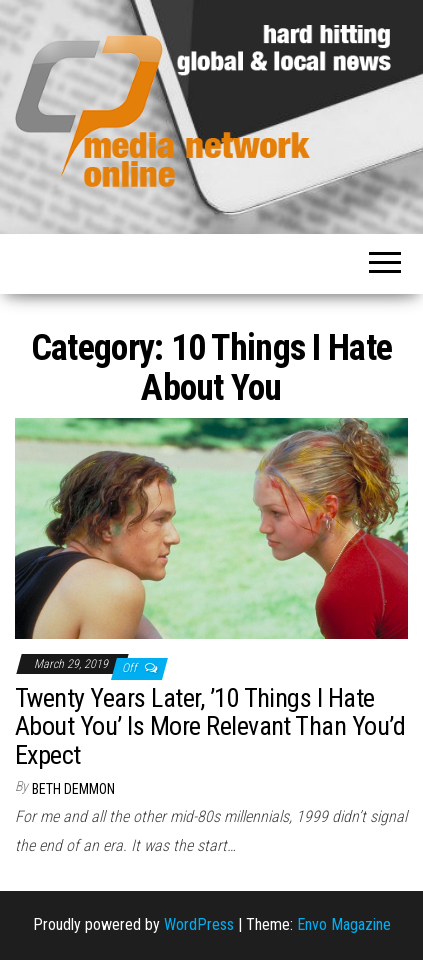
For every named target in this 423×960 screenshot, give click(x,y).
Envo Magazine (344, 924)
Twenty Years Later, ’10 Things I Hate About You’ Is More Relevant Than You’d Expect (210, 726)
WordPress (199, 924)
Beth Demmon (73, 789)
